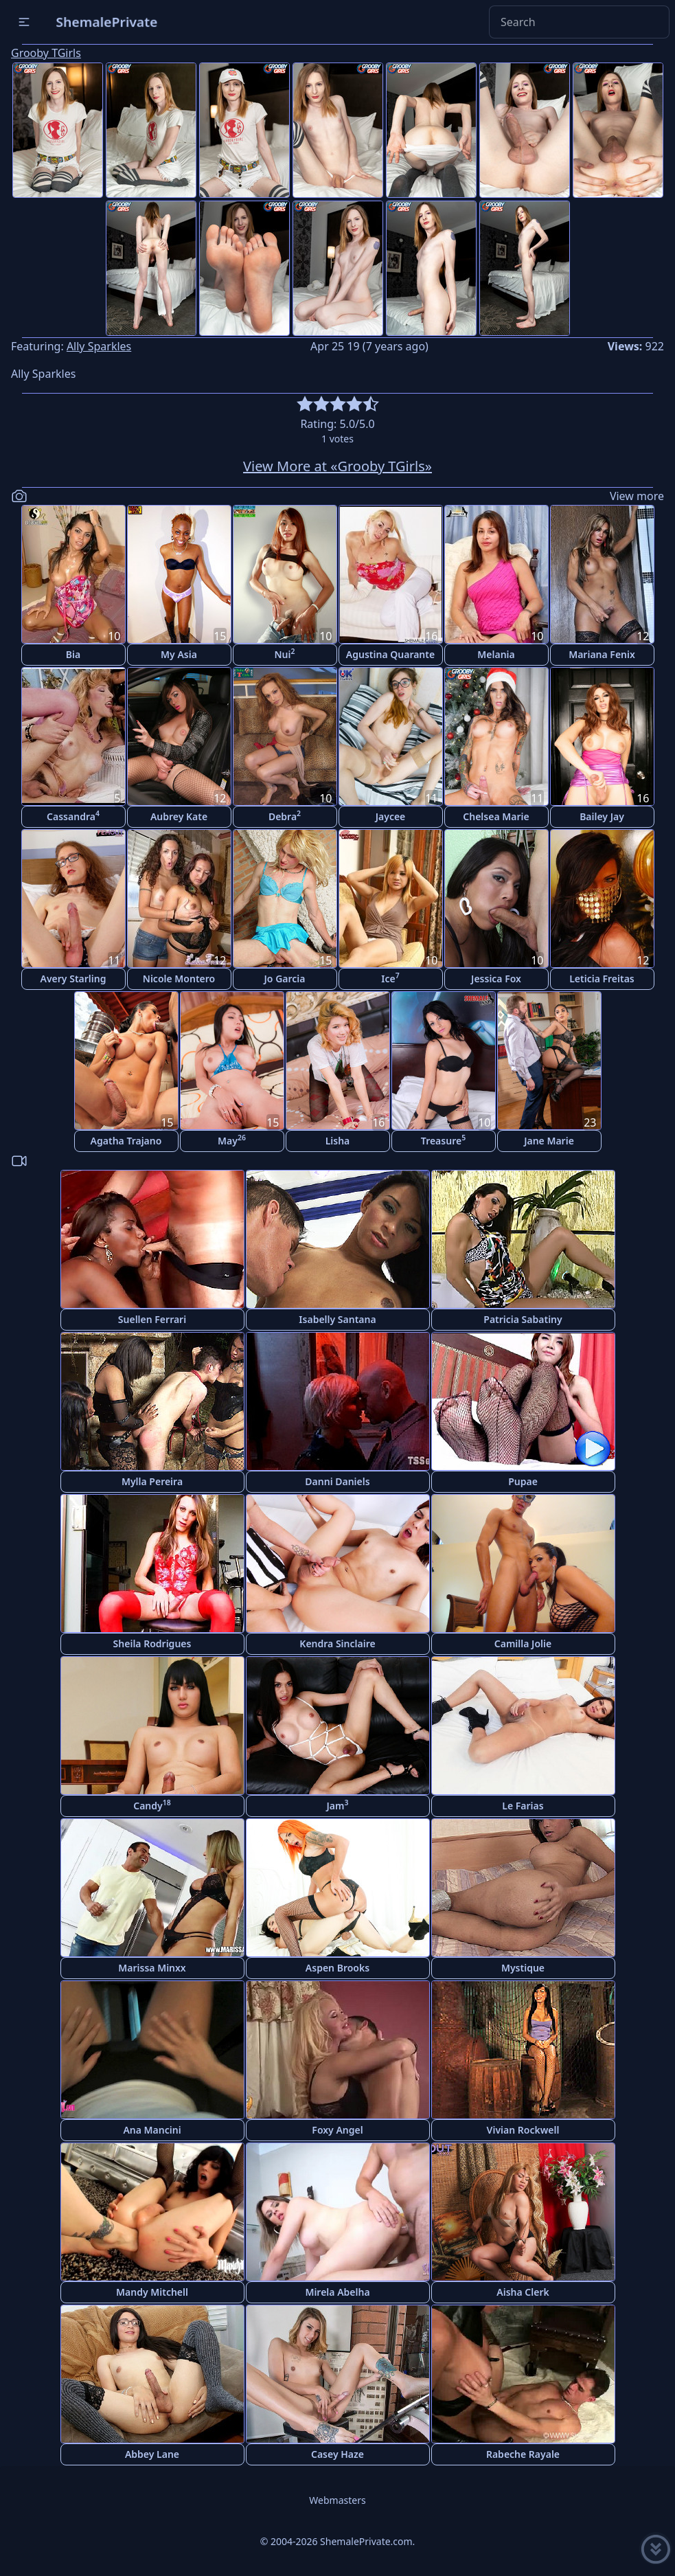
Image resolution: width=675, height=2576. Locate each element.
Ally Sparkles (99, 346)
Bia (73, 654)
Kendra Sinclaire (337, 1643)
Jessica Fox (496, 978)
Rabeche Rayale (523, 2454)
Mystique (523, 1967)
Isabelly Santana (337, 1319)
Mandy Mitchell (152, 2291)
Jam (338, 1805)
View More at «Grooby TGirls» (337, 466)
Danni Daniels (337, 1481)
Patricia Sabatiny (522, 1319)
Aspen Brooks (337, 1967)
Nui (284, 653)
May (232, 1140)
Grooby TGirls (46, 52)
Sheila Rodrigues (152, 1643)
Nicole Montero (179, 978)
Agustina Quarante (390, 654)
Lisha (337, 1140)
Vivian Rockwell (523, 2129)
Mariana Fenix (602, 654)
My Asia (179, 654)
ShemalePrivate (106, 21)
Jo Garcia (285, 978)
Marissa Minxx (151, 1967)
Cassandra (73, 816)
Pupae (523, 1481)
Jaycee (391, 816)
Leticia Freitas (601, 978)
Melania (495, 654)
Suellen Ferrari (152, 1319)
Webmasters (337, 2500)
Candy (152, 1805)
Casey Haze (337, 2454)
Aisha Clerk (522, 2291)
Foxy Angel (337, 2129)
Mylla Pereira (152, 1481)
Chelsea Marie (496, 816)
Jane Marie (549, 1140)
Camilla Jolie (522, 1643)
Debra (284, 816)
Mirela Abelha (337, 2291)
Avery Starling (73, 978)
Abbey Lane (152, 2454)
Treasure (443, 1140)
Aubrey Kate (178, 816)
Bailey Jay (602, 816)
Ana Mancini (152, 2129)
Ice (390, 978)
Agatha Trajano (126, 1140)
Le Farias (522, 1805)
